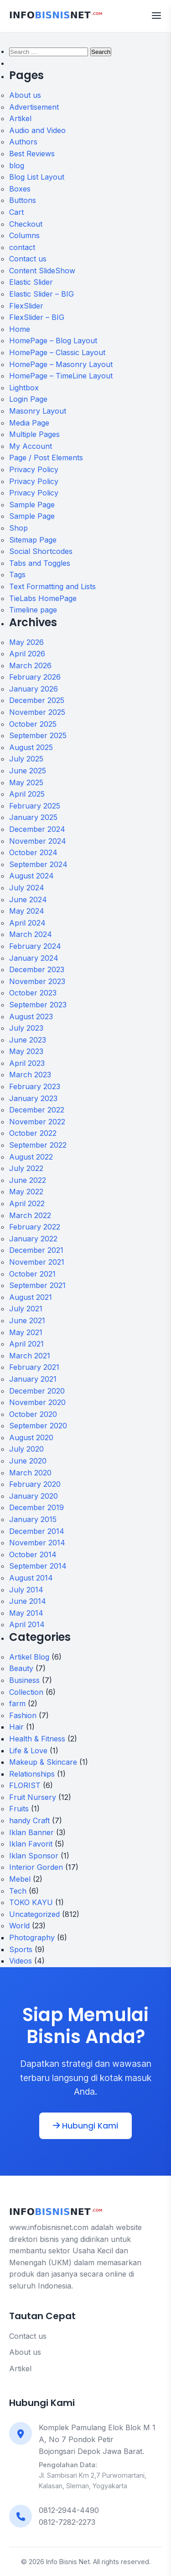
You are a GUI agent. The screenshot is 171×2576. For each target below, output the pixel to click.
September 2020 (38, 1425)
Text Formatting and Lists (52, 586)
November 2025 (37, 712)
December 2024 (37, 829)
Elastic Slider (31, 282)
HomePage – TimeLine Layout (61, 375)
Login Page (28, 399)
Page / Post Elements (46, 457)
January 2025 (33, 817)
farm (17, 1703)
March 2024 (30, 934)
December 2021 (36, 1250)
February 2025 (34, 805)
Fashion (22, 1715)
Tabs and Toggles (39, 563)
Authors (23, 141)
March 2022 (30, 1215)
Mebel (20, 1879)
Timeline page (33, 609)
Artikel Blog (29, 1656)
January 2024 (33, 958)
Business (24, 1680)
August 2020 (31, 1437)
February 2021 (34, 1367)
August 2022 (31, 1156)
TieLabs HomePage (43, 598)
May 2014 (26, 1613)
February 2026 (35, 676)
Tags (17, 574)
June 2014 (27, 1601)
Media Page (29, 422)
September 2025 (38, 735)
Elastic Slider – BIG (41, 293)
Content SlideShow (42, 270)
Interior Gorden (36, 1867)
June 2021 (27, 1320)
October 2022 (33, 1133)
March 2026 (30, 665)
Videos (20, 1960)
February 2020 (35, 1484)
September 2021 (37, 1285)
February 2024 (35, 946)
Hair (16, 1726)
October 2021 (32, 1273)
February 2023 (34, 1086)
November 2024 (37, 841)
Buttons (22, 200)
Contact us (28, 258)
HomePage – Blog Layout (53, 340)
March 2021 (29, 1355)
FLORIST (25, 1785)
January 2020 (33, 1496)
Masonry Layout (37, 410)
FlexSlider (26, 305)
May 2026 (26, 642)
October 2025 (33, 724)
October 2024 (33, 852)
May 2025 (26, 782)
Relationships (32, 1773)
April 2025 (27, 793)
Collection (26, 1692)
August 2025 (31, 747)
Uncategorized (34, 1914)
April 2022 (27, 1203)
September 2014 (38, 1565)
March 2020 (30, 1472)
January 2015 (33, 1519)
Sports (20, 1949)
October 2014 (33, 1554)
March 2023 (30, 1074)
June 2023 (27, 1039)
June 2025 (27, 770)
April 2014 (27, 1624)
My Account (30, 446)
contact (22, 247)
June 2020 (28, 1460)
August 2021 (30, 1297)
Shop (18, 527)
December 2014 (36, 1531)
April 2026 (27, 653)
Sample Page (32, 504)
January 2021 (33, 1379)
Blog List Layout (36, 176)
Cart (16, 212)
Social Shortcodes (41, 551)
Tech (17, 1890)
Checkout (25, 224)
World (19, 1925)
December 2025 (36, 700)
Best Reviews (32, 153)
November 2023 (37, 981)
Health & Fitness (37, 1738)
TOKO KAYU (31, 1902)
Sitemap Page (33, 539)
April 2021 (26, 1343)
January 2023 (33, 1098)
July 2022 (26, 1168)
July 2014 (26, 1589)
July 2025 (26, 758)
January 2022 (33, 1238)
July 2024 (26, 887)
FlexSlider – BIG (36, 317)
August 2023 (31, 1016)
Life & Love (28, 1750)
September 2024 (38, 864)
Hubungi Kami (85, 2125)
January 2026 (33, 688)
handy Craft (29, 1820)
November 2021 (36, 1262)
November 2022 (37, 1121)
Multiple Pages (34, 434)
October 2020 (33, 1414)
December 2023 (36, 969)
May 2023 (26, 1051)
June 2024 (28, 899)
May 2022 (26, 1191)
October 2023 (33, 992)
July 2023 (26, 1028)
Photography (32, 1937)
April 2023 (27, 1063)
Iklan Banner (31, 1832)
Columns (24, 235)
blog (16, 165)
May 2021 (25, 1332)
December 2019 (36, 1507)
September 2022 (38, 1145)
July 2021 (25, 1308)
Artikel (20, 118)
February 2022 (34, 1226)
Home (19, 329)
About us (25, 95)
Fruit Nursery (32, 1797)
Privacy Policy (33, 469)
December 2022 (36, 1109)
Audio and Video (37, 130)
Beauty (21, 1668)
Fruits (19, 1808)
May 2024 (26, 910)
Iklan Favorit (30, 1843)
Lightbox (24, 387)
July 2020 (26, 1448)
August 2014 (31, 1577)
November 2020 (37, 1402)
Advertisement (34, 107)
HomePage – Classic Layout (57, 352)
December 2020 (37, 1390)
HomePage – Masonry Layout (61, 364)
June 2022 (27, 1180)
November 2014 (37, 1542)
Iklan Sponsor (33, 1855)
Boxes (20, 188)
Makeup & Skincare (43, 1762)
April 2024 (27, 922)
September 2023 (38, 1004)
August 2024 (31, 875)
